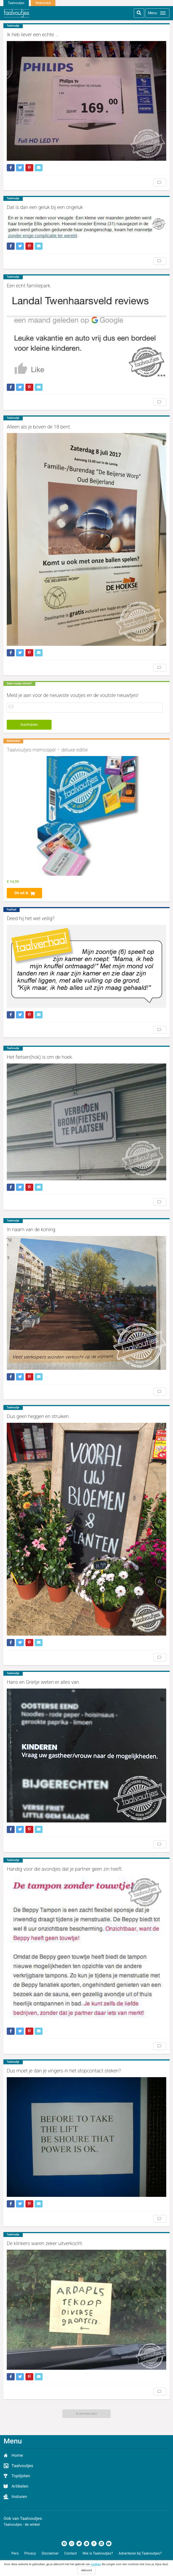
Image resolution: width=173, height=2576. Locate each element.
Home (17, 2455)
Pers (15, 2553)
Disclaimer (50, 2553)
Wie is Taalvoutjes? (97, 2553)
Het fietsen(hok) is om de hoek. (40, 1057)
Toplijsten (20, 2475)
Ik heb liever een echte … (32, 34)
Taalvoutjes (16, 3)
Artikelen (19, 2486)
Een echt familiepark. (29, 286)
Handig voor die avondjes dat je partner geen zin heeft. (65, 1869)
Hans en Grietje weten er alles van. (43, 1682)
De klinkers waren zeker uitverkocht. (45, 2243)
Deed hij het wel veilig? (31, 918)
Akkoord (86, 2570)
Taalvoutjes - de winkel (22, 2524)
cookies (96, 2564)
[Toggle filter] (139, 13)
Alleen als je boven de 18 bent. (39, 427)
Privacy (30, 2553)
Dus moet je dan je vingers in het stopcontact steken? (64, 2071)
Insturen (19, 2496)
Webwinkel (43, 3)
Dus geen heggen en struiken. (38, 1416)
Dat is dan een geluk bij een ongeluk (45, 207)
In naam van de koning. (31, 1229)
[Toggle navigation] (157, 13)
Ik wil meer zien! (86, 2413)
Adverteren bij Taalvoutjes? (140, 2553)
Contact (70, 2553)
